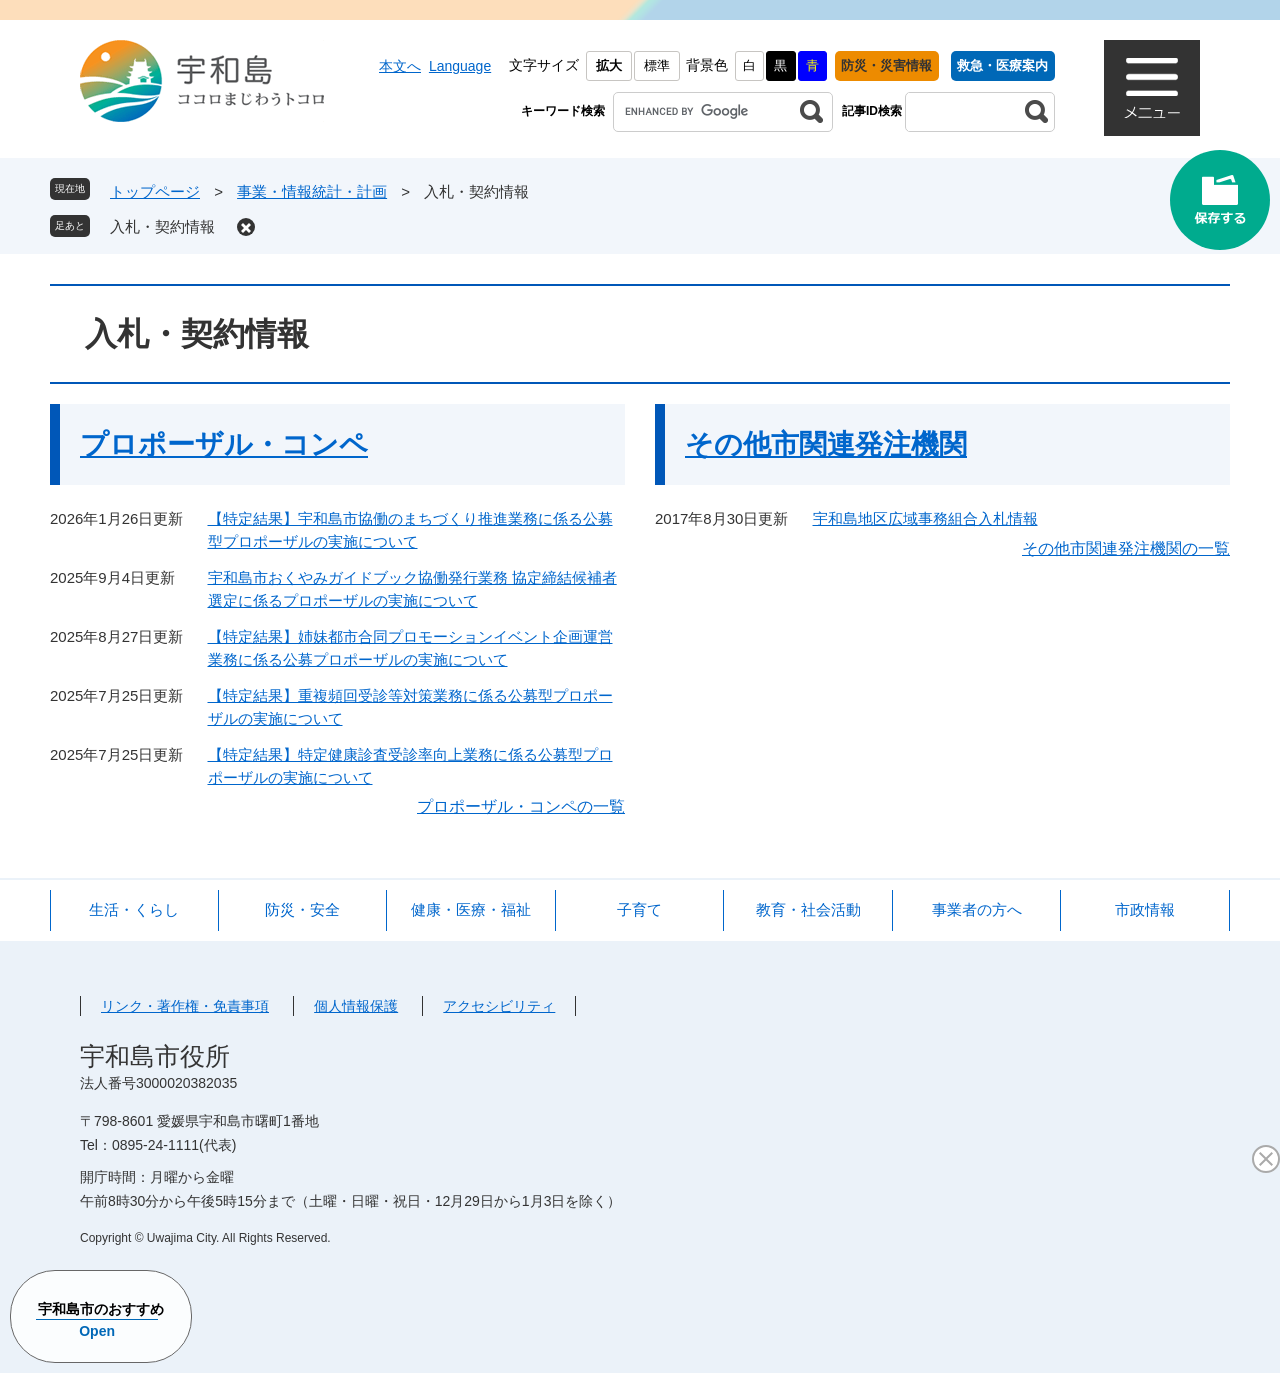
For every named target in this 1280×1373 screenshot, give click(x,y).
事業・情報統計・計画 (312, 191)
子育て (639, 909)
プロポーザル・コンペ (224, 444)
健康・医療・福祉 (471, 909)
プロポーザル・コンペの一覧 (521, 806)
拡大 (609, 65)
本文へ (400, 66)
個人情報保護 (356, 1006)
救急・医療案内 (1002, 65)
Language (460, 66)
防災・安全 (302, 909)
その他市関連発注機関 (826, 444)
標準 (657, 65)
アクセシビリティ (499, 1006)
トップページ (155, 191)
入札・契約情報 (162, 226)
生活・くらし (134, 909)
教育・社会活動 (808, 909)
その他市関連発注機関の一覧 (1126, 548)
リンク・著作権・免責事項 (185, 1006)
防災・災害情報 (886, 65)
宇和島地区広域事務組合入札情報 (925, 518)
